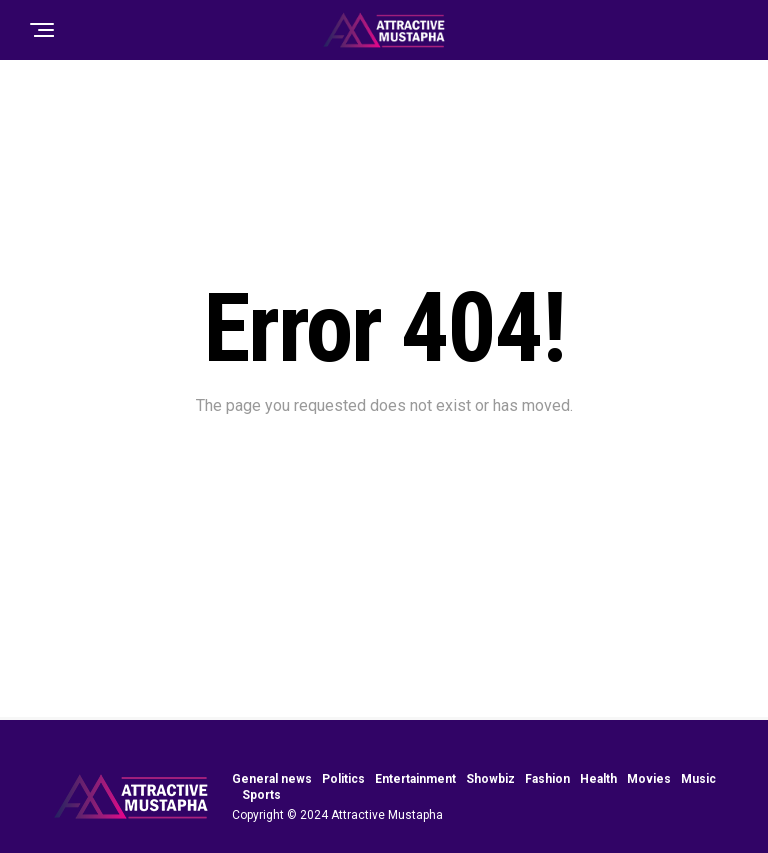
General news (272, 779)
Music (698, 779)
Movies (649, 779)
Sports (261, 795)
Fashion (547, 779)
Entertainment (415, 779)
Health (598, 779)
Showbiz (490, 779)
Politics (343, 779)
